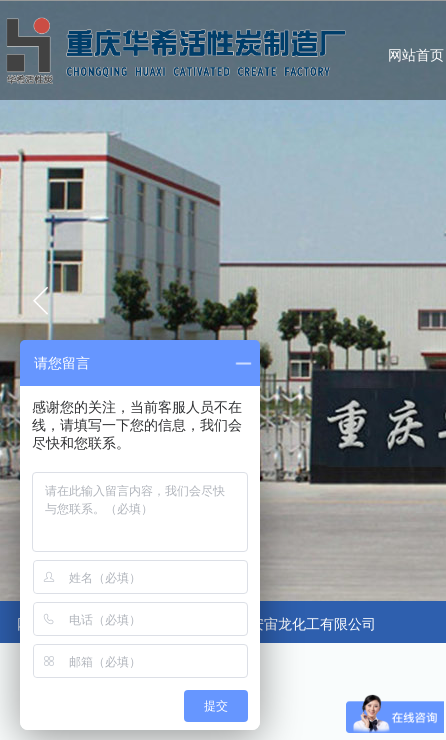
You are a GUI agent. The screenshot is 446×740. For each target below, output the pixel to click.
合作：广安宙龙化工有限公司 (285, 624)
